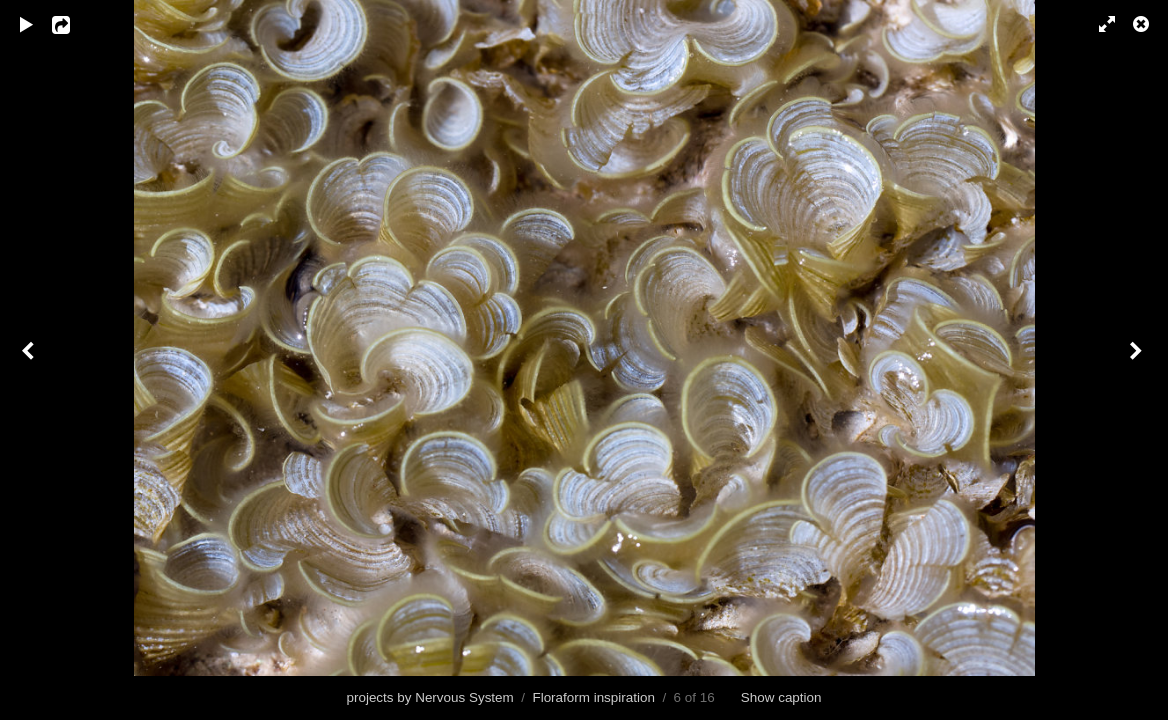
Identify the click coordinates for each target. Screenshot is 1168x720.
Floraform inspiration (593, 697)
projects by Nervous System (429, 697)
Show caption (781, 697)
